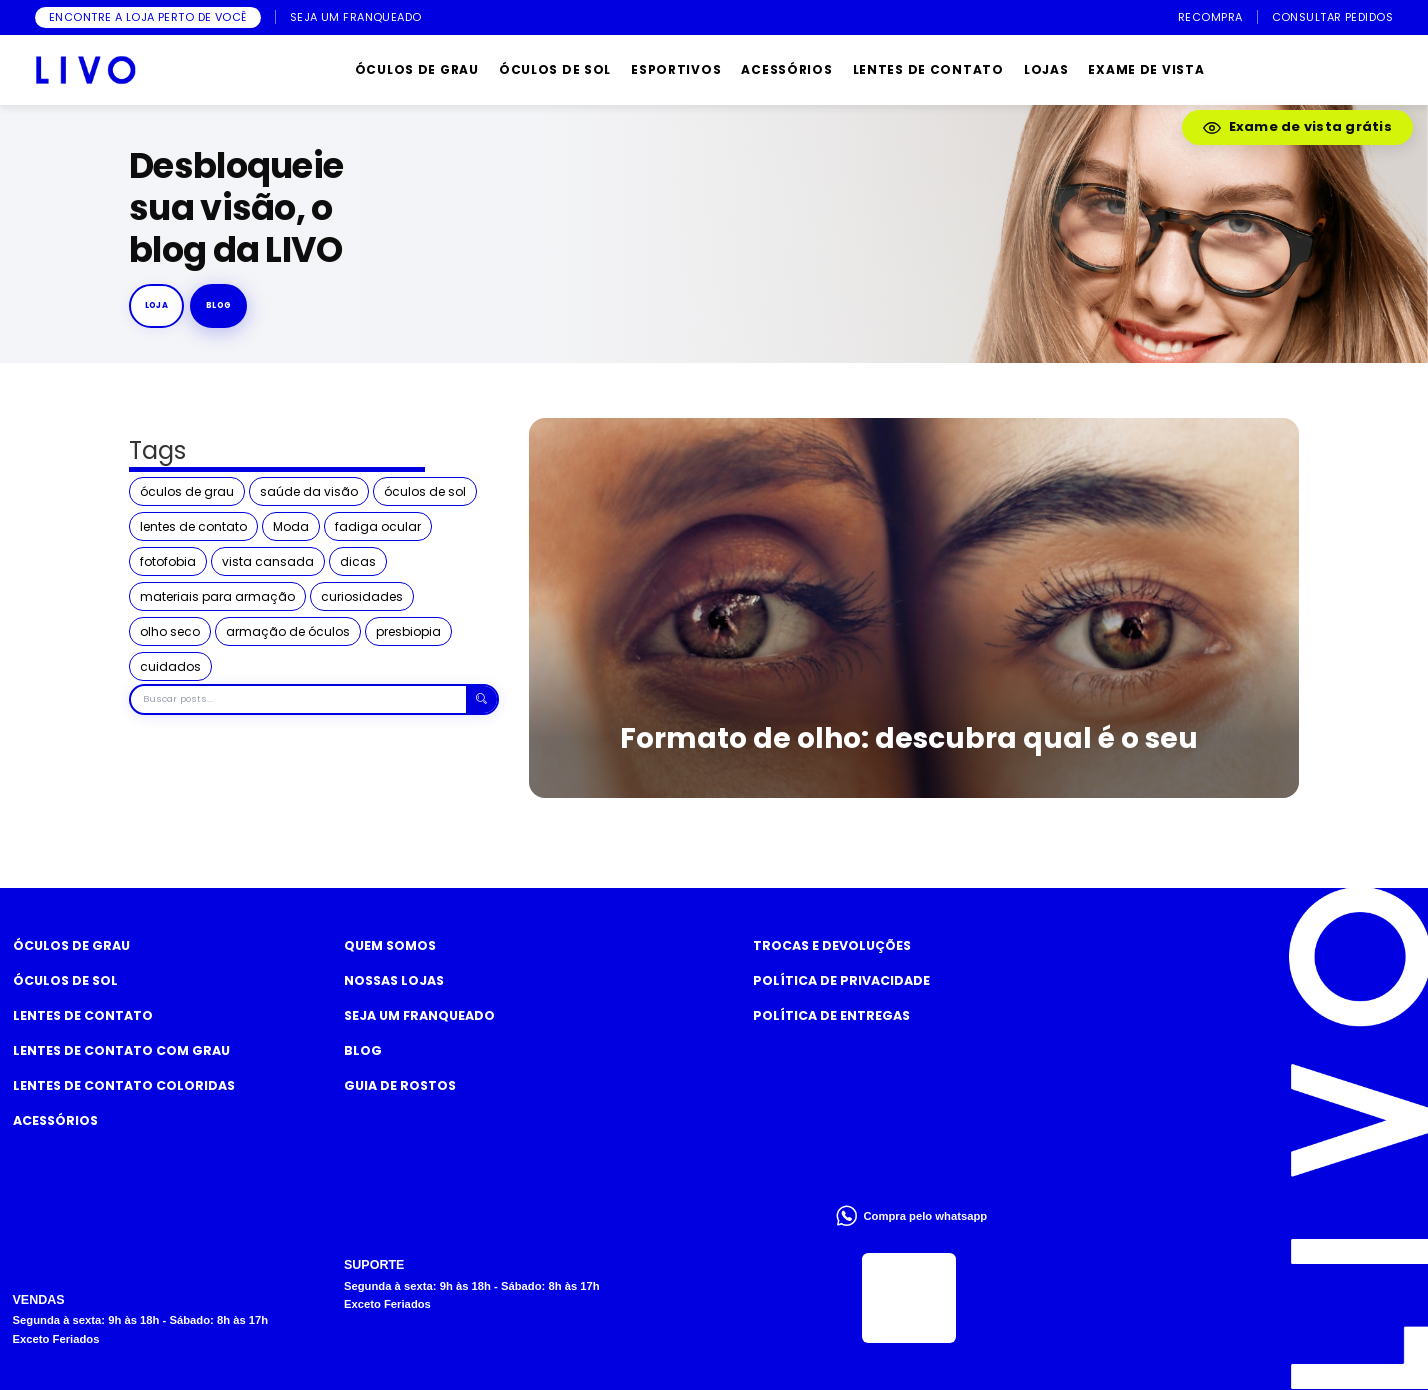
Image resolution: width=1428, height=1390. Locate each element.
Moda (291, 526)
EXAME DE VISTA (1146, 69)
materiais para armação (217, 596)
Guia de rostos (400, 1085)
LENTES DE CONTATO (928, 69)
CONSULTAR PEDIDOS (1332, 17)
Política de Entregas (831, 1015)
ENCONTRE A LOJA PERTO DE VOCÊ (148, 17)
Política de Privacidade (841, 980)
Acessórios (55, 1120)
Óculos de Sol (65, 980)
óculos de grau (187, 491)
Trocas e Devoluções (832, 945)
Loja (157, 305)
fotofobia (168, 561)
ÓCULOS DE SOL (555, 69)
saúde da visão (309, 491)
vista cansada (268, 561)
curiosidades (362, 596)
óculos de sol (425, 491)
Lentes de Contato (83, 1015)
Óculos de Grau (71, 945)
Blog (363, 1050)
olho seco (170, 631)
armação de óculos (288, 631)
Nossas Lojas (394, 980)
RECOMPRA (1210, 17)
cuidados (170, 666)
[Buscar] (481, 699)
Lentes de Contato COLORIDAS (124, 1085)
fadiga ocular (378, 526)
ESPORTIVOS (676, 69)
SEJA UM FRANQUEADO (356, 17)
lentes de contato (193, 526)
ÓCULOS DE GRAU (417, 69)
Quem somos (390, 945)
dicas (358, 561)
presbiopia (408, 631)
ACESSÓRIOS (786, 69)
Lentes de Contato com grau (121, 1050)
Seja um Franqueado (419, 1015)
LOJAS (1046, 69)
